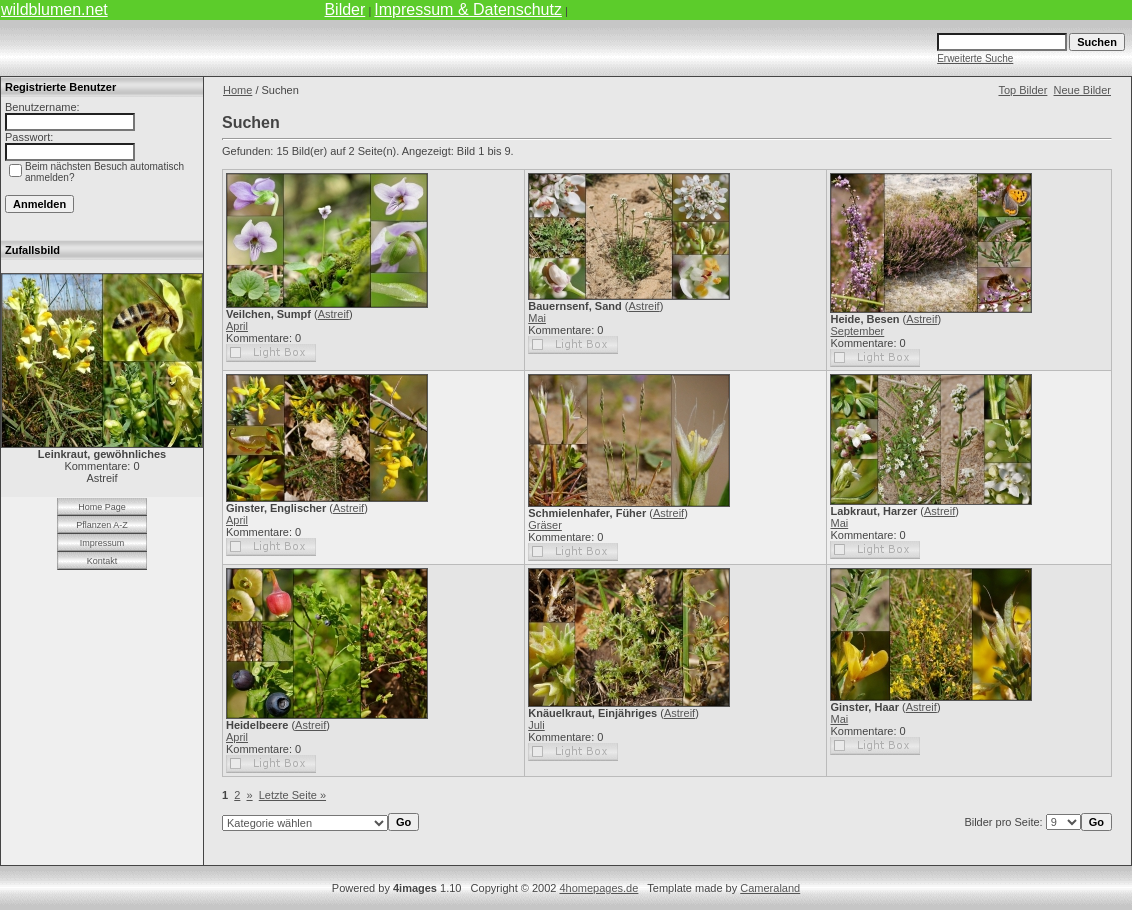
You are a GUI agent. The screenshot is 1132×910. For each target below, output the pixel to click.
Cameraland (770, 888)
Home (237, 90)
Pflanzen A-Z (102, 525)
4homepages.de (598, 888)
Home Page (102, 507)
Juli (536, 725)
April (237, 326)
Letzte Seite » (292, 795)
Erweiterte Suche (975, 58)
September (857, 331)
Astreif (333, 314)
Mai (537, 318)
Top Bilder (1022, 90)
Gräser (545, 525)
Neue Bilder (1082, 90)
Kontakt (102, 561)
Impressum (102, 543)
